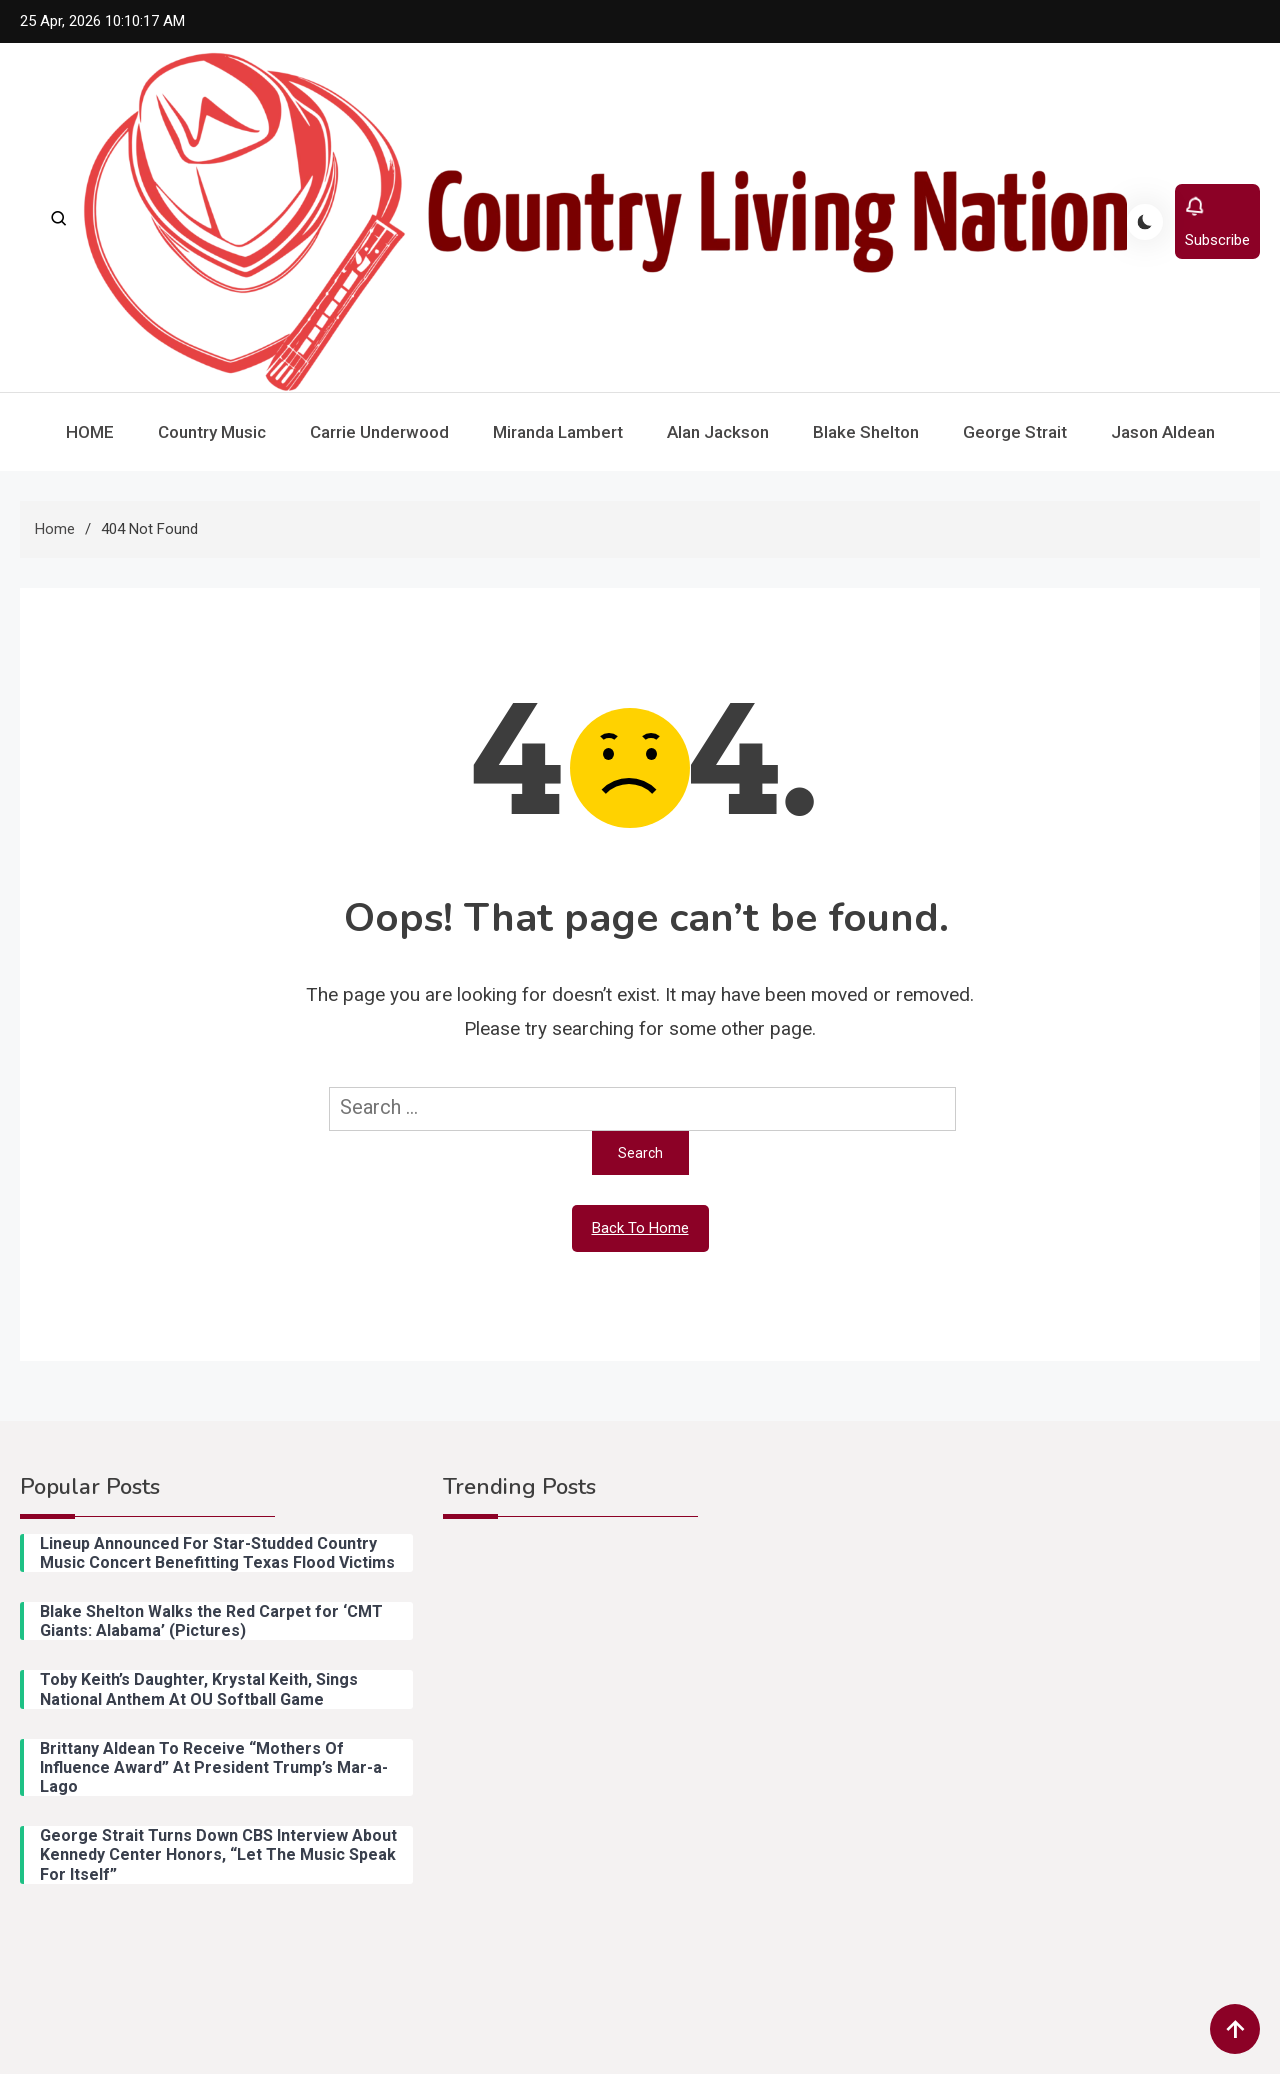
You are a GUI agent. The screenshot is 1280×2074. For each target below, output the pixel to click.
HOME (90, 432)
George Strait (1015, 432)
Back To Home (640, 1228)
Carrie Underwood (379, 432)
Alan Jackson (718, 432)
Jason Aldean (1163, 432)
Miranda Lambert (558, 432)
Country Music (212, 432)
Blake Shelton (866, 432)
